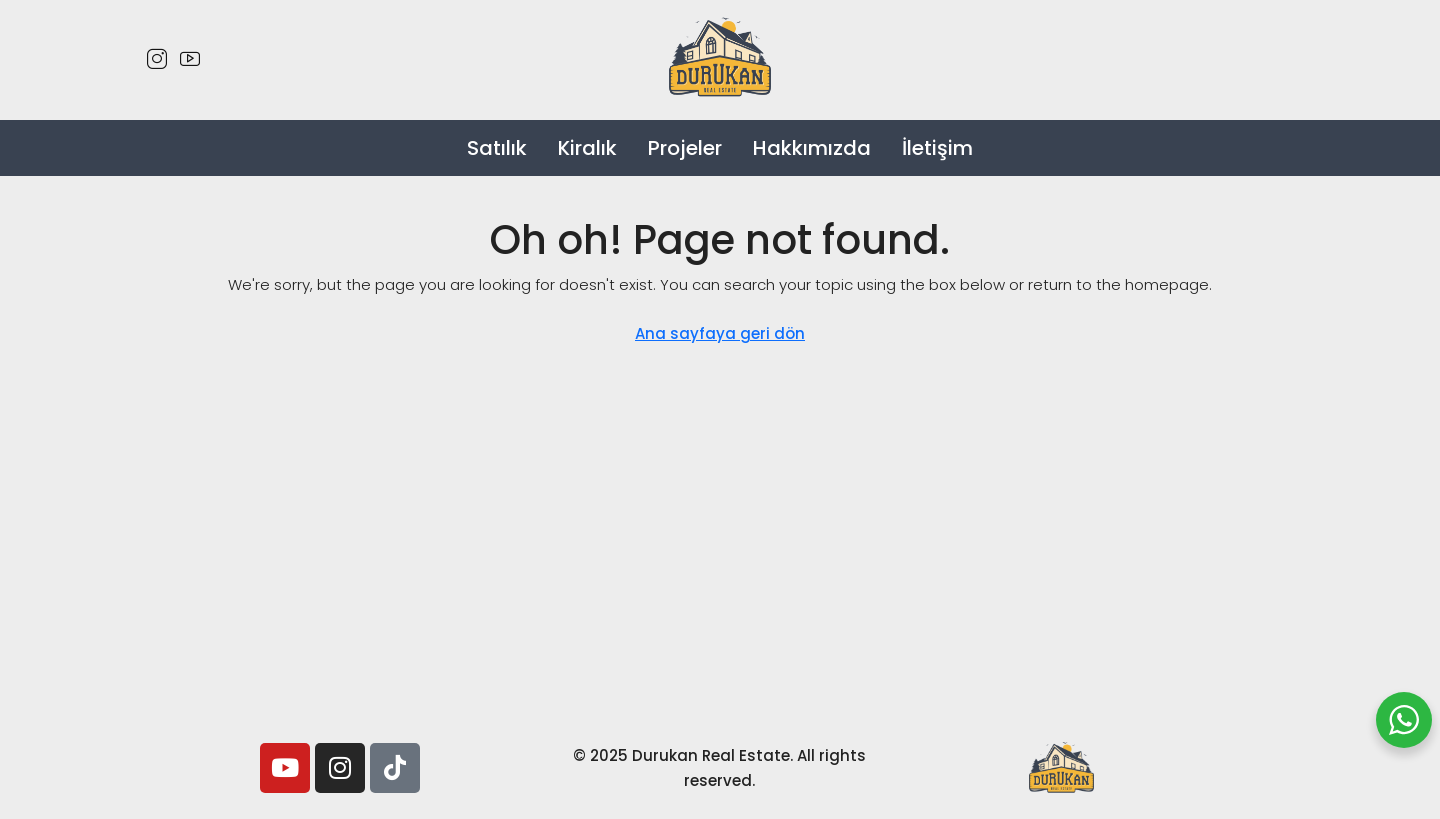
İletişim (937, 148)
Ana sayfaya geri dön (720, 333)
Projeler (685, 148)
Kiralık (587, 148)
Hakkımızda (812, 148)
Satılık (497, 148)
